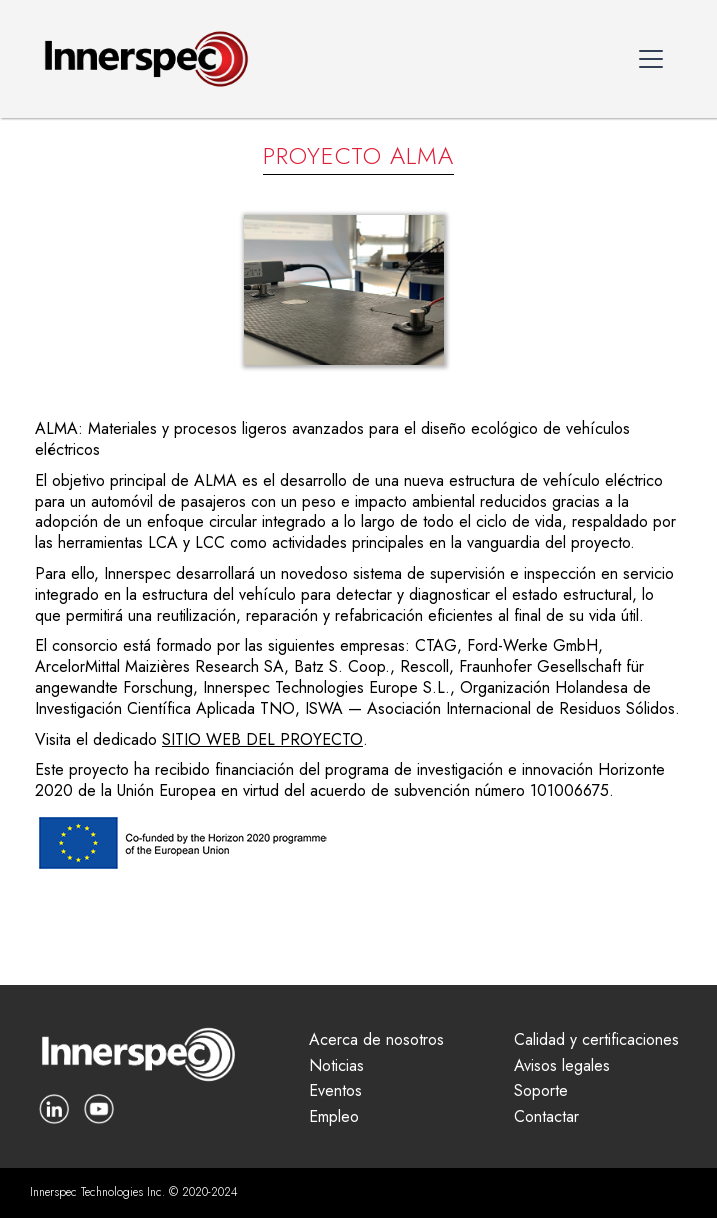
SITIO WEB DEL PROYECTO (262, 739)
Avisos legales (562, 1066)
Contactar (546, 1117)
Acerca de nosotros (376, 1040)
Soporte (541, 1091)
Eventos (335, 1091)
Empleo (334, 1117)
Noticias (336, 1066)
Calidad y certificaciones (596, 1040)
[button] (651, 59)
